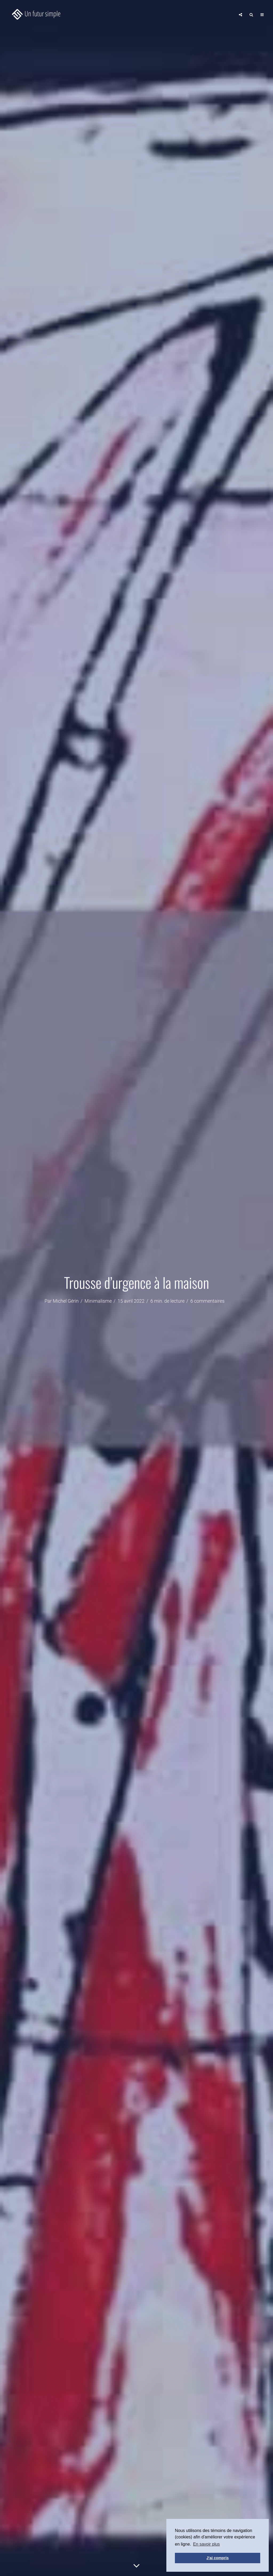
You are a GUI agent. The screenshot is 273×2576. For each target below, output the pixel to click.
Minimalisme (98, 1301)
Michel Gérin (66, 1301)
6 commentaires (207, 1301)
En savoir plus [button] (206, 2544)
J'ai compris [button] (217, 2558)
